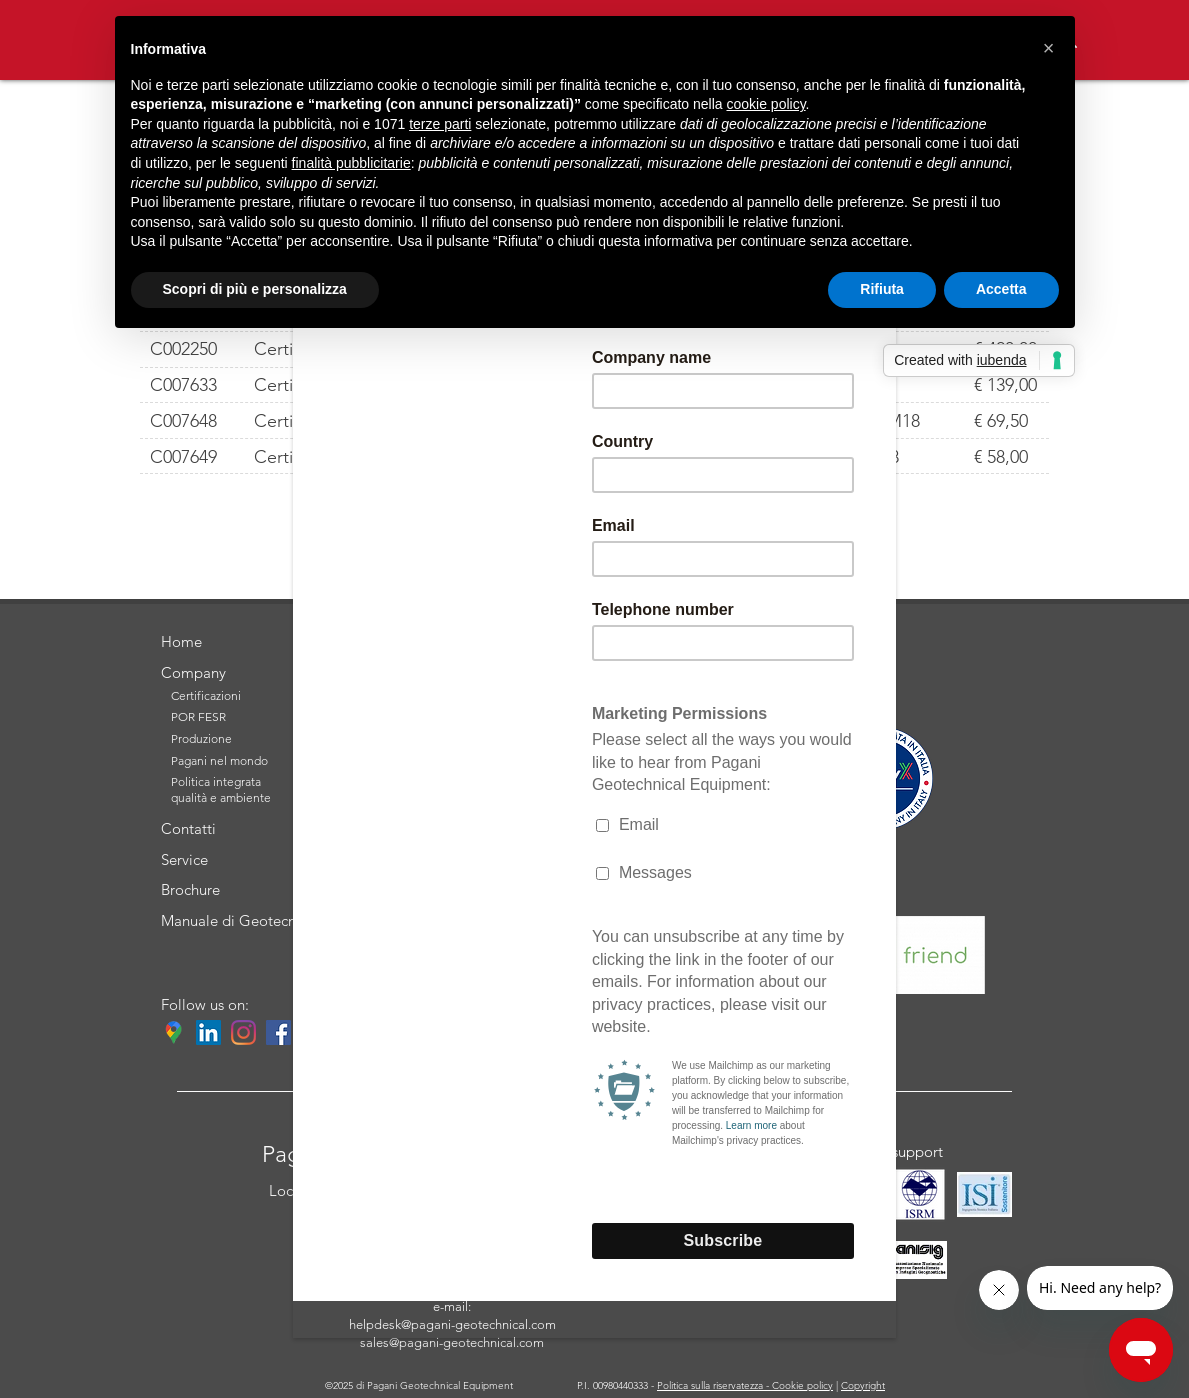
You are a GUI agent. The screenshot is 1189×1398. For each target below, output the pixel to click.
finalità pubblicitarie (351, 163)
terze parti (440, 124)
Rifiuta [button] (882, 289)
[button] (1049, 48)
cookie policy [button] (765, 104)
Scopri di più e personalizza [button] (255, 289)
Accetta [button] (1001, 289)
